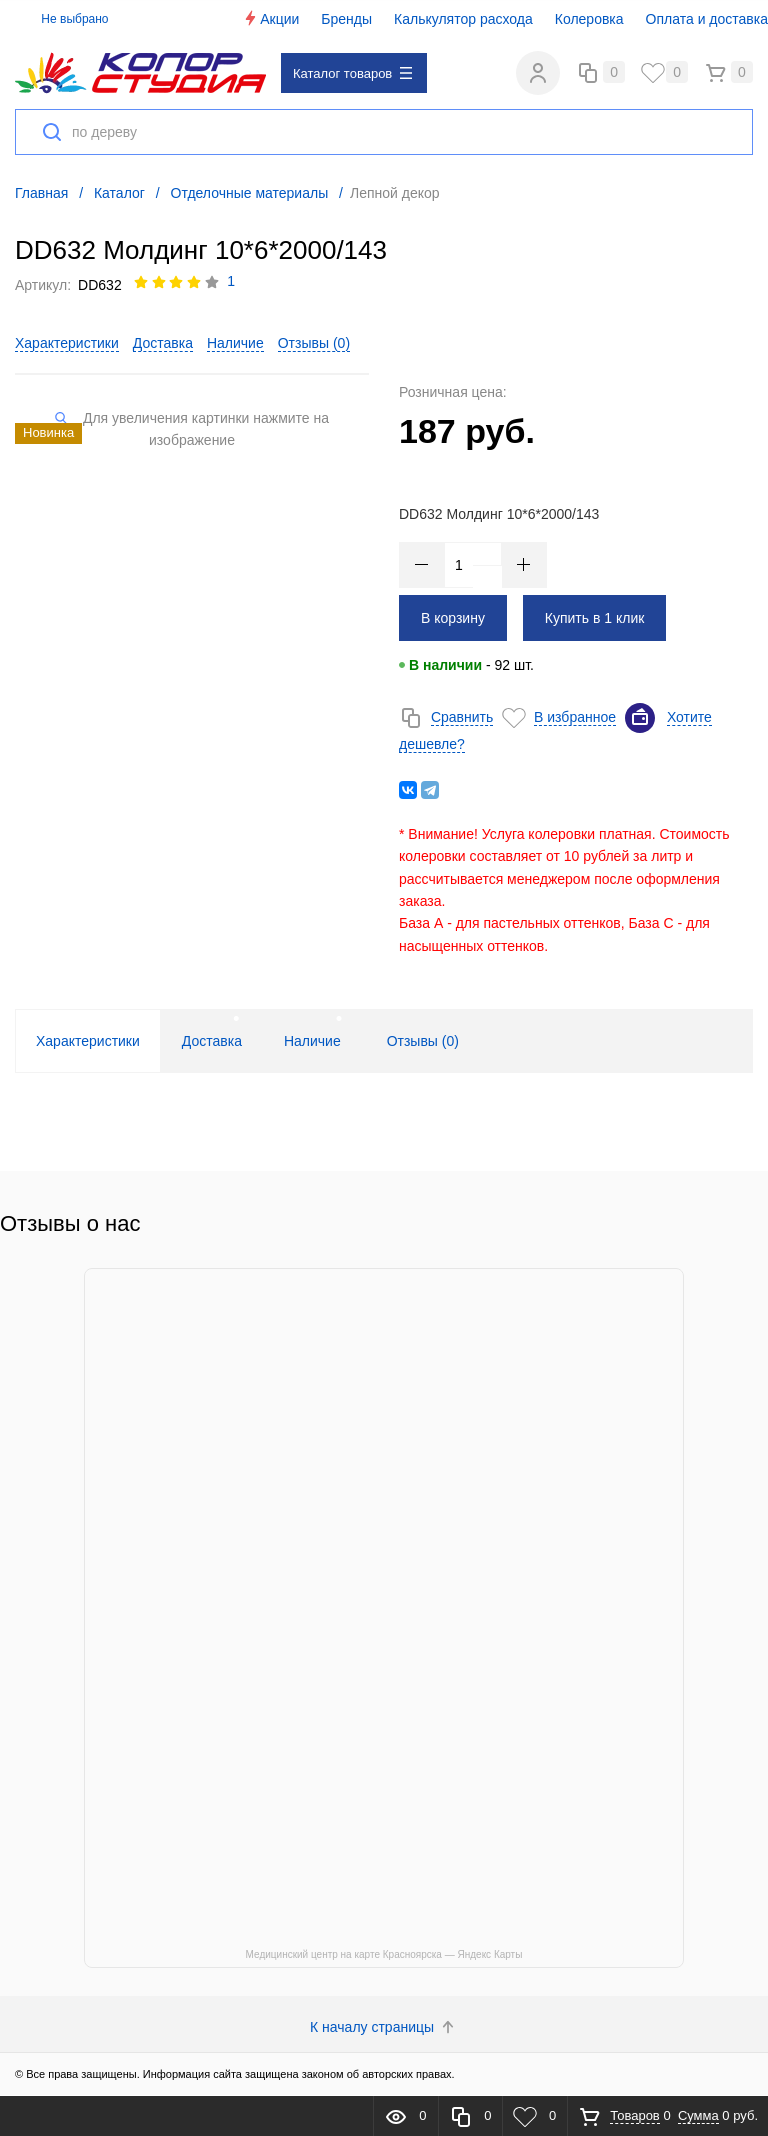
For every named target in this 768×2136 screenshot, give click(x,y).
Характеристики (67, 344)
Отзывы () (314, 344)
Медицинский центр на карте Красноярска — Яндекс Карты (384, 1955)
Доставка (163, 344)
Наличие (235, 344)
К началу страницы (384, 2028)
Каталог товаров (352, 73)
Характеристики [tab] (88, 1042)
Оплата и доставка (707, 19)
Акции (270, 18)
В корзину (453, 618)
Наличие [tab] (312, 1042)
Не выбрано (63, 19)
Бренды (346, 19)
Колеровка (589, 19)
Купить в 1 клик (595, 618)
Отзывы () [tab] (423, 1042)
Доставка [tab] (212, 1042)
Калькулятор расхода (463, 19)
